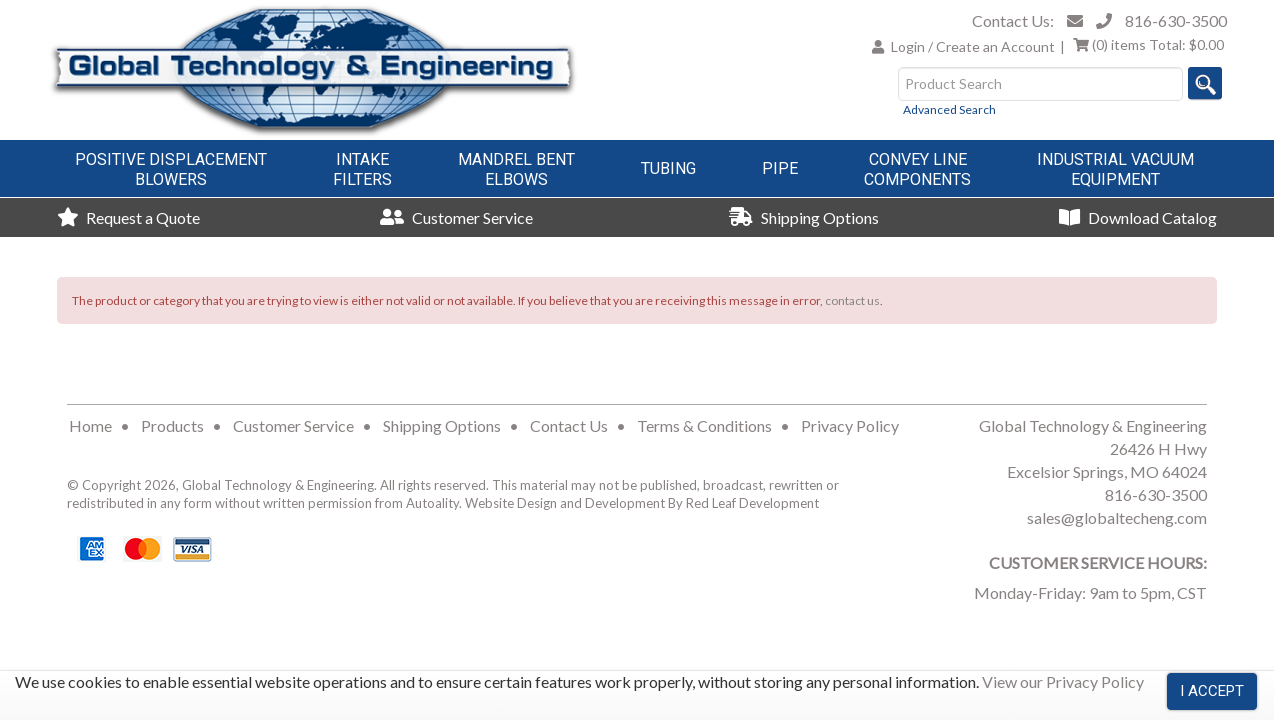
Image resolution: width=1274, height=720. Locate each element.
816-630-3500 (1176, 20)
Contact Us (569, 425)
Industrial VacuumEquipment (1115, 169)
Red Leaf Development (752, 503)
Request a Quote (128, 217)
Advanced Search (949, 109)
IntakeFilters (362, 169)
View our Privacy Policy (1063, 681)
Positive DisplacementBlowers (171, 169)
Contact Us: (1013, 20)
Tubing (668, 168)
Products (172, 425)
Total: (1148, 44)
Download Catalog (1138, 217)
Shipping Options (804, 217)
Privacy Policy (850, 425)
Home (90, 425)
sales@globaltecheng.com (1117, 517)
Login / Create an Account (973, 46)
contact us (852, 300)
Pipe (780, 168)
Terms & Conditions (704, 425)
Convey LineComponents (917, 169)
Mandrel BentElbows (516, 169)
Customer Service (456, 217)
